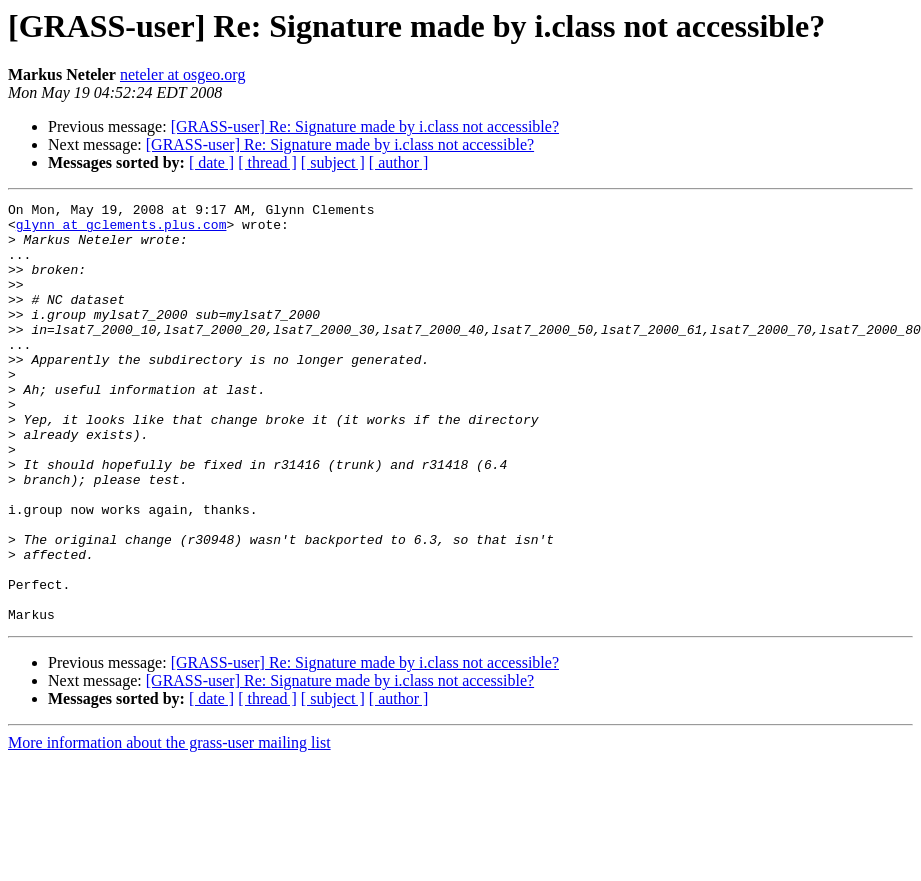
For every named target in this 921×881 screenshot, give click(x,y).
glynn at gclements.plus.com (121, 230)
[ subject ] (333, 162)
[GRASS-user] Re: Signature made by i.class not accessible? (365, 126)
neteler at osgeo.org (182, 74)
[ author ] (399, 162)
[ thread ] (267, 162)
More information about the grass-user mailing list (169, 826)
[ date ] (211, 162)
